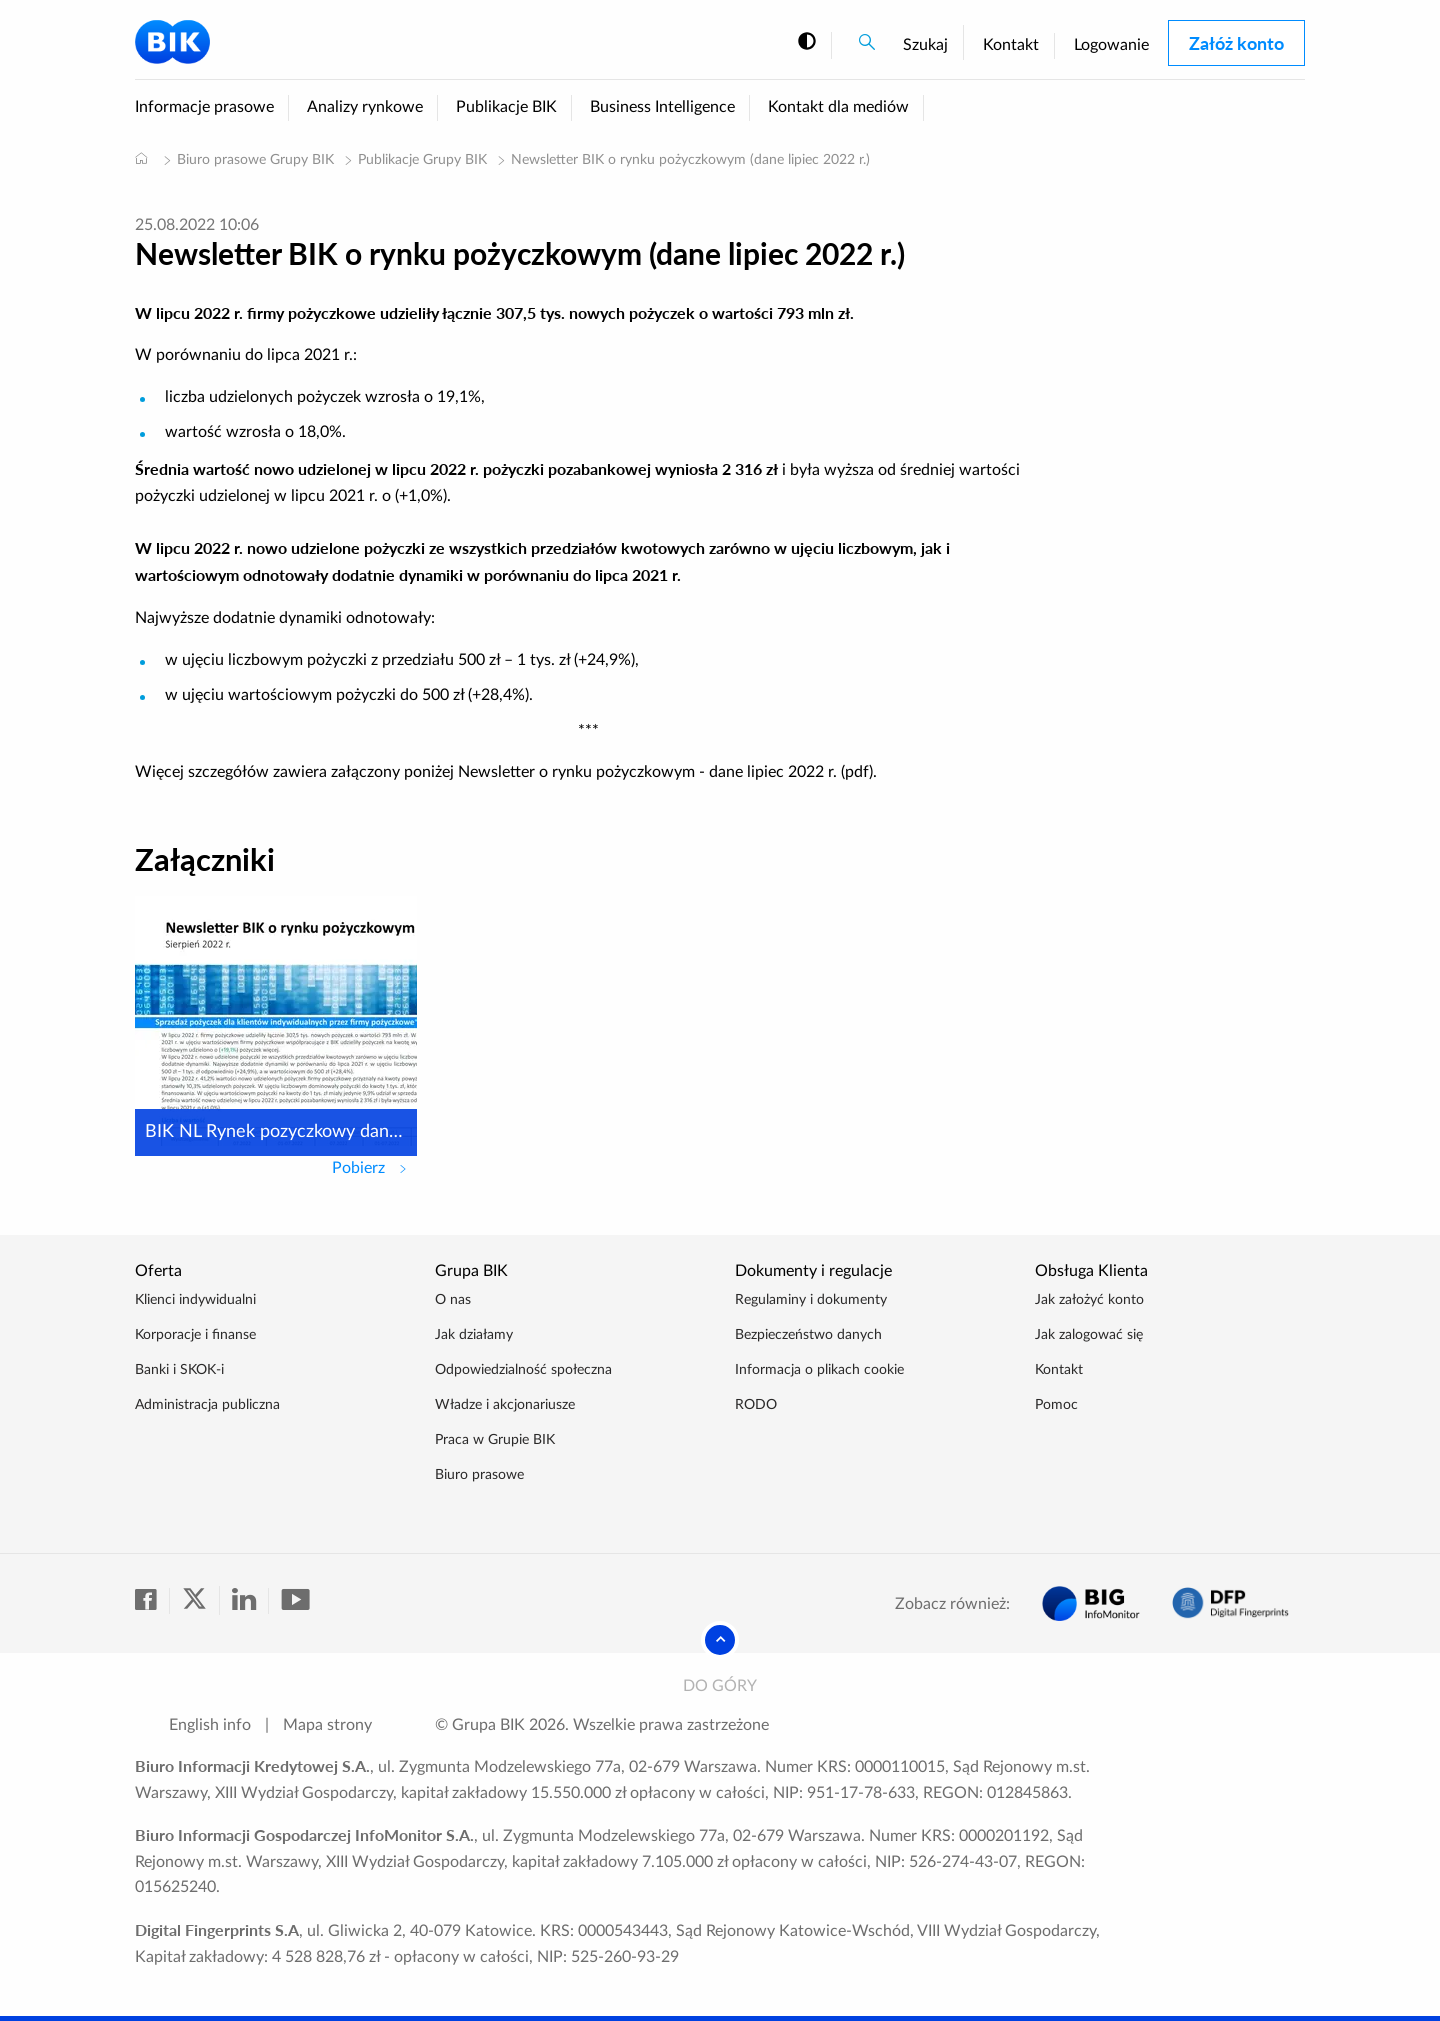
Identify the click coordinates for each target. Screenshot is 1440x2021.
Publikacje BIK (506, 107)
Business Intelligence (662, 107)
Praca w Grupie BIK (495, 1440)
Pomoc (1056, 1405)
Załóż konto (1236, 43)
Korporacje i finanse (195, 1335)
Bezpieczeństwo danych (808, 1335)
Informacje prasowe (204, 107)
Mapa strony (327, 1725)
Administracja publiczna (207, 1405)
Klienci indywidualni (195, 1300)
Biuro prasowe (479, 1475)
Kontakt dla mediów (838, 107)
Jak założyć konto (1089, 1300)
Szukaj (925, 45)
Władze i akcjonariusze (505, 1405)
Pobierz (374, 1166)
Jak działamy (474, 1335)
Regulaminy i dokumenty (811, 1300)
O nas (453, 1300)
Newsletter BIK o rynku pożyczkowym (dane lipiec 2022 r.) (690, 160)
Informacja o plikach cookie (819, 1370)
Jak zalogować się (1089, 1335)
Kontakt (1011, 45)
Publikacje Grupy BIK (422, 160)
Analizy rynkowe (365, 107)
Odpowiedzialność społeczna (523, 1370)
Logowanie (1111, 45)
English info (210, 1725)
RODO (756, 1405)
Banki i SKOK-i (179, 1370)
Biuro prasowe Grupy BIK (255, 160)
